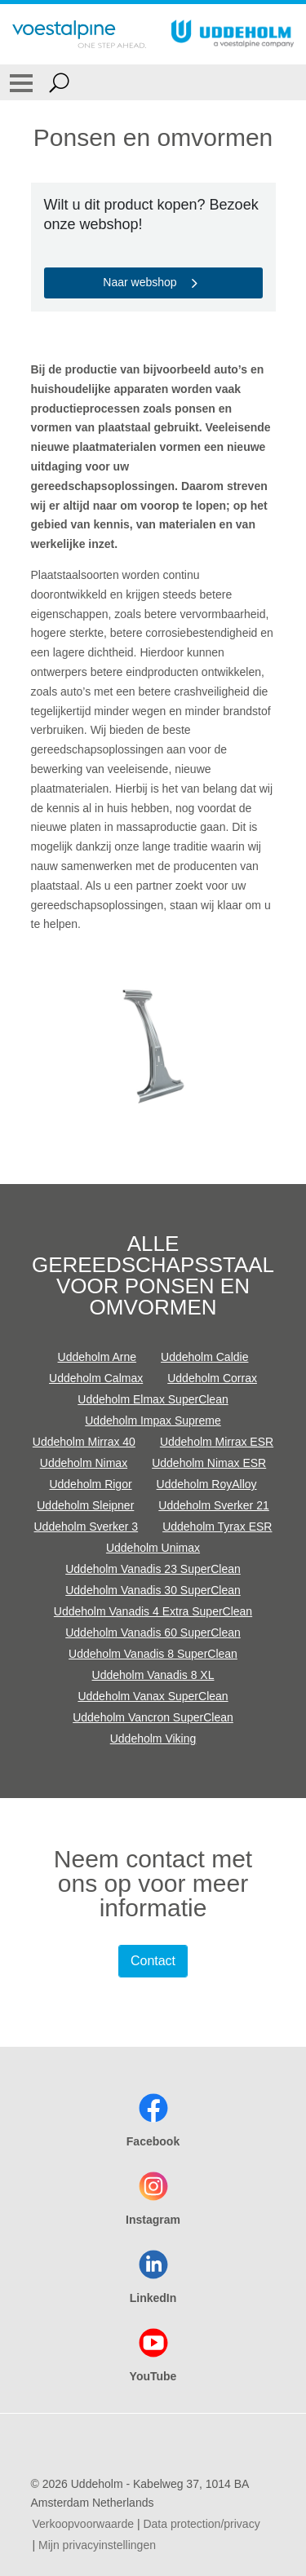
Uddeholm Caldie (204, 1356)
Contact (153, 1961)
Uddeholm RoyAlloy (207, 1484)
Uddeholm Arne (97, 1356)
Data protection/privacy (201, 2523)
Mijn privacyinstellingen (97, 2545)
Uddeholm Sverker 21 (213, 1505)
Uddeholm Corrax (212, 1378)
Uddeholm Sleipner (85, 1505)
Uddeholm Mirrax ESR (216, 1441)
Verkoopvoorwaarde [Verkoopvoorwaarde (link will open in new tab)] (84, 2523)
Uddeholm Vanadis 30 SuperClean (153, 1590)
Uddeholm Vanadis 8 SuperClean (153, 1653)
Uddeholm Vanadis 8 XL (153, 1674)
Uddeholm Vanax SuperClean (153, 1696)
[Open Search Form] (59, 82)
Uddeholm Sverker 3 (86, 1526)
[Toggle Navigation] (21, 82)
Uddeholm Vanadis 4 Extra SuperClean (153, 1611)
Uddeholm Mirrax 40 (84, 1441)
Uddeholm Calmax (96, 1378)
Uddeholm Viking (153, 1738)
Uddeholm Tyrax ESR (217, 1526)
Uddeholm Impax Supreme (153, 1420)
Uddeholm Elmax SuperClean (153, 1399)
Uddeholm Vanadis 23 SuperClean (153, 1568)
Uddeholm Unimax (153, 1547)
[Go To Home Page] (79, 34)
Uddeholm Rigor (90, 1484)
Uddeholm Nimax (83, 1462)
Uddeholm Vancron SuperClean (153, 1717)
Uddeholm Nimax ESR (209, 1462)
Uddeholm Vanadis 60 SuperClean (153, 1632)
